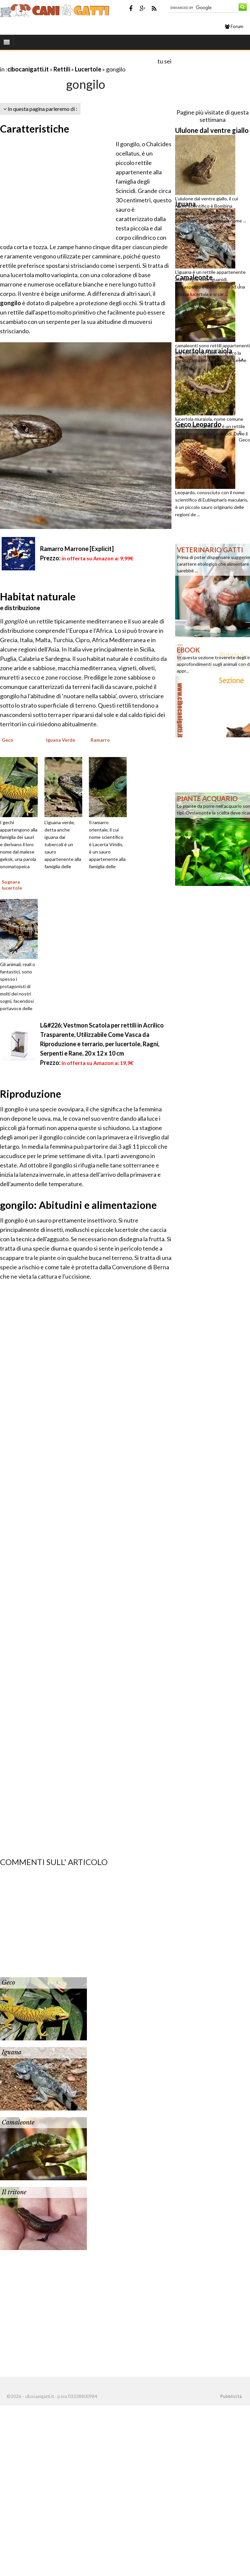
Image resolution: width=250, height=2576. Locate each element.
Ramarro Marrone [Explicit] (77, 548)
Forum (234, 26)
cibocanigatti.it (28, 69)
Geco (8, 1982)
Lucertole (88, 69)
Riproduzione (30, 1094)
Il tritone (14, 2192)
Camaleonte (18, 2122)
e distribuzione (20, 607)
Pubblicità (231, 2396)
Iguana (11, 2052)
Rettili (61, 69)
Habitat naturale (38, 596)
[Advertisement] (78, 60)
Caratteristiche (34, 129)
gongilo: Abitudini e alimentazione (78, 1205)
